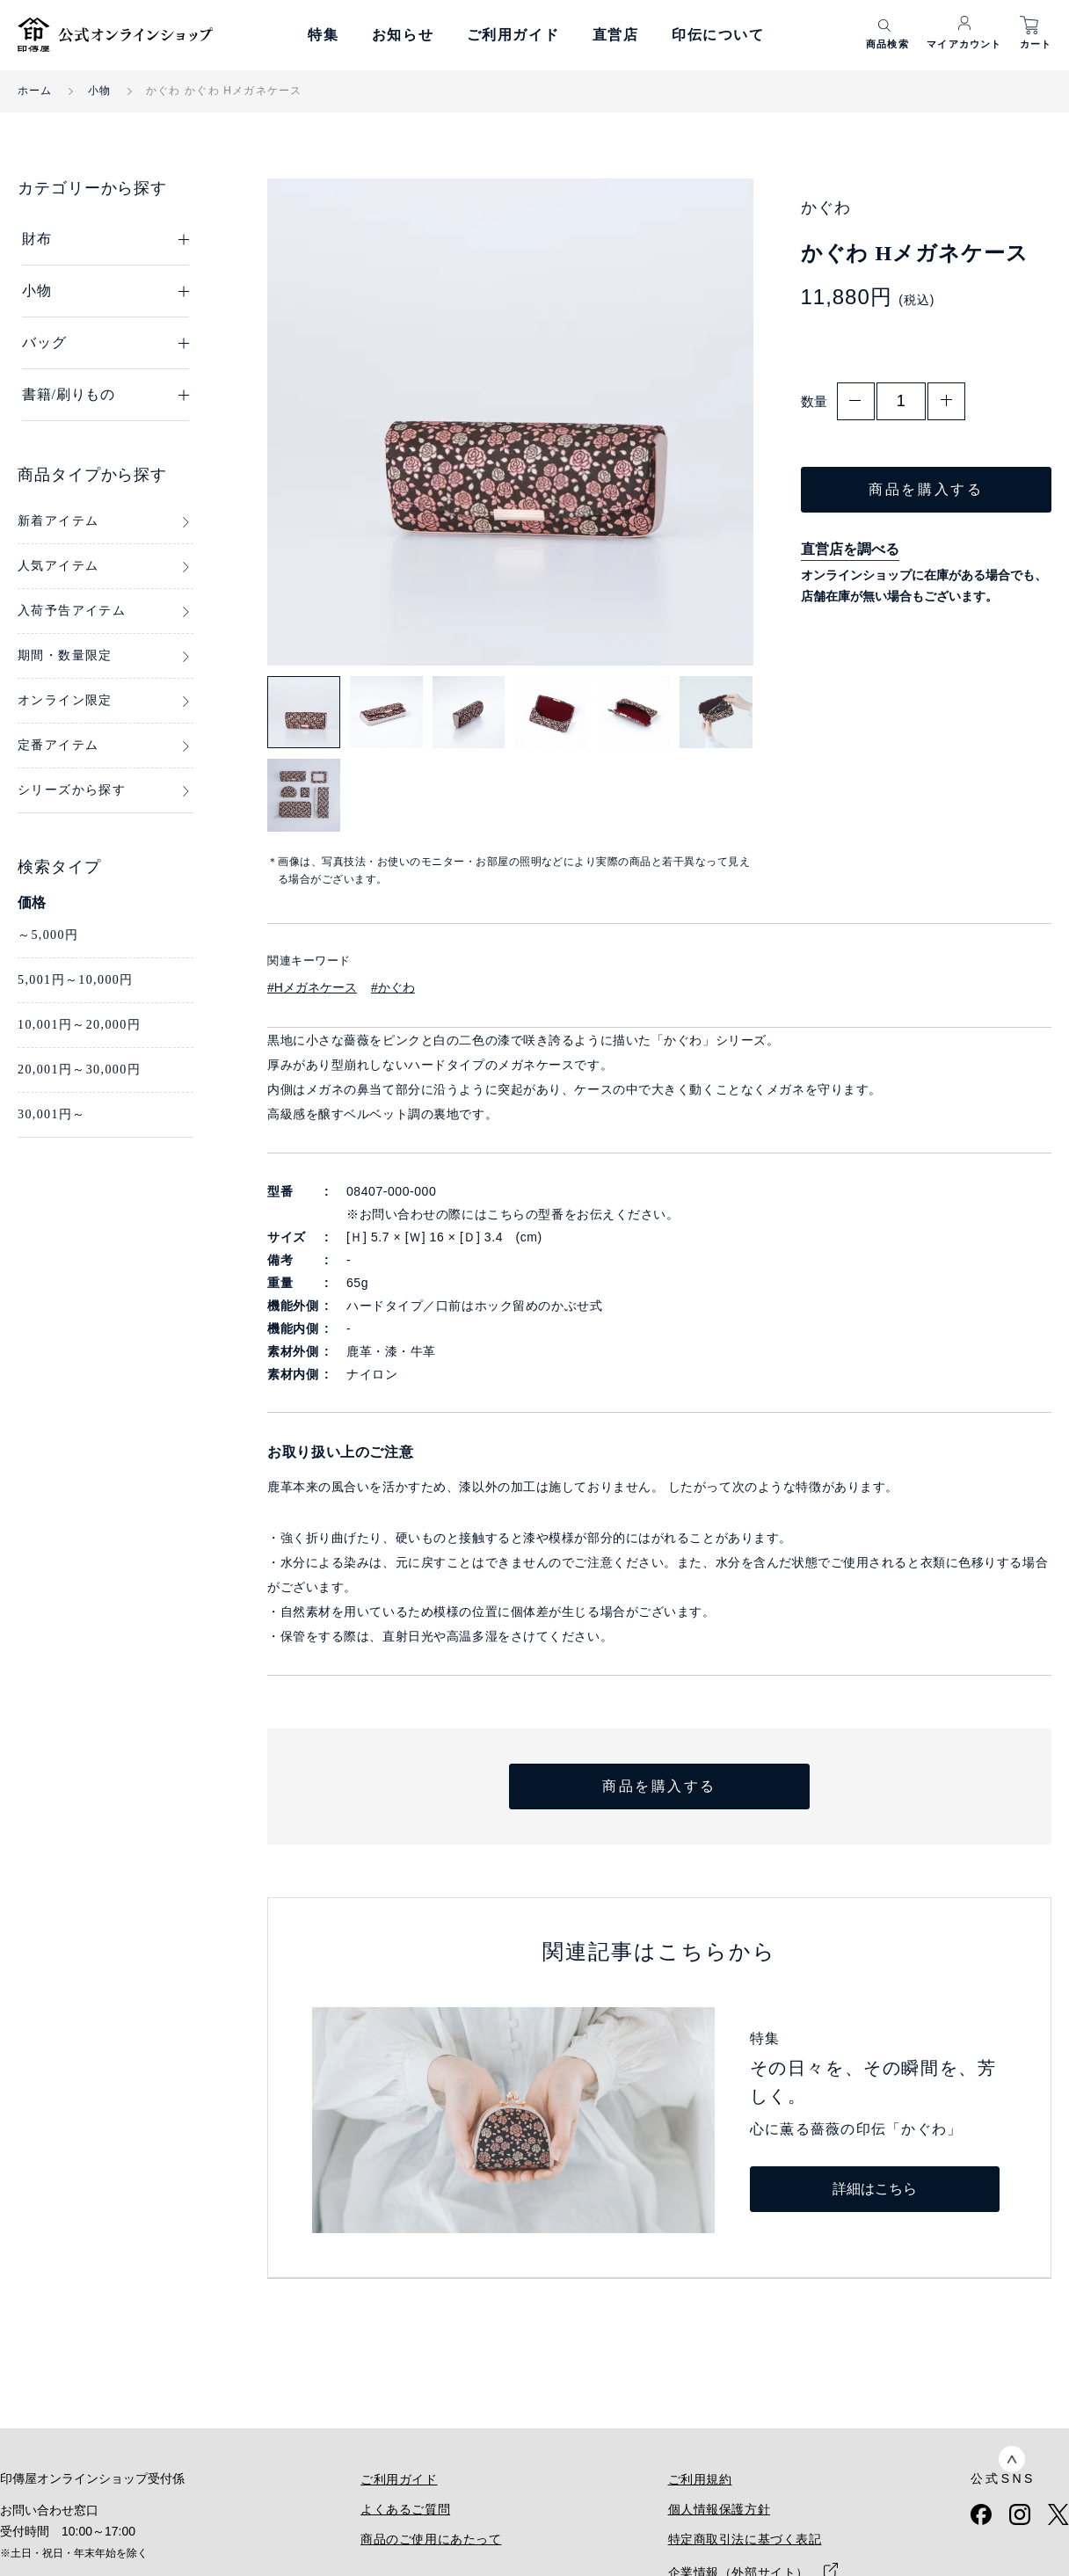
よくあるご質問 (405, 2509)
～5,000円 (48, 935)
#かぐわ (393, 987)
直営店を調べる (850, 549)
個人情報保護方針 (719, 2509)
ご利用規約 (700, 2479)
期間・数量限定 (65, 655)
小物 (99, 90)
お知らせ (402, 34)
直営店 (616, 34)
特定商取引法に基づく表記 (745, 2539)
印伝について (718, 34)
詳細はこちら (875, 2188)
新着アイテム (58, 521)
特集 (323, 34)
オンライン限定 (65, 700)
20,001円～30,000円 (79, 1069)
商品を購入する (926, 489)
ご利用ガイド (513, 34)
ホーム (35, 90)
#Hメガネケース (312, 987)
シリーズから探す (72, 790)
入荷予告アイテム (72, 610)
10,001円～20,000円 (79, 1024)
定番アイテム (58, 745)
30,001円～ (52, 1114)
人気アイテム (58, 565)
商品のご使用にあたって (430, 2539)
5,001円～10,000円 (76, 979)
